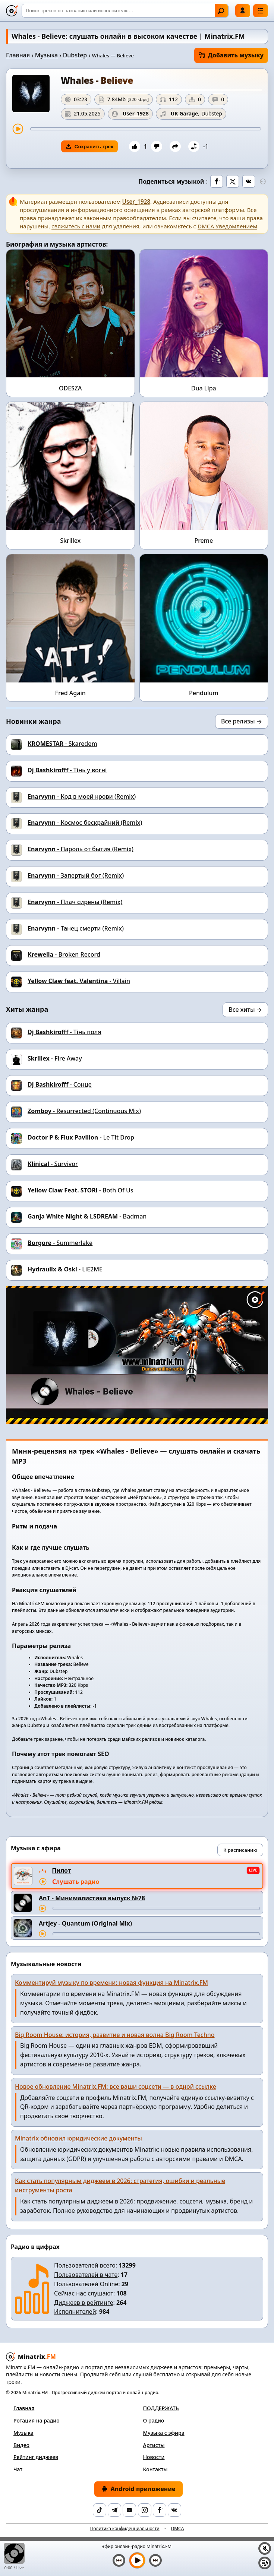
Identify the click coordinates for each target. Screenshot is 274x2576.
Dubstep (75, 55)
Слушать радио (75, 1882)
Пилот (61, 1870)
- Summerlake (60, 1243)
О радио (153, 2420)
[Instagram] (144, 2510)
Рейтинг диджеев (35, 2457)
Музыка (46, 55)
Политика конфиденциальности (125, 2528)
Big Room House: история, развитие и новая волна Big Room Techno (115, 2035)
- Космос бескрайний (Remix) (85, 822)
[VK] (174, 2510)
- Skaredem (62, 743)
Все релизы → (241, 721)
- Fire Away (55, 1058)
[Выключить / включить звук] (264, 2548)
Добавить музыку (231, 55)
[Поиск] (125, 11)
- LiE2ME (65, 1269)
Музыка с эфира (164, 2432)
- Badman (87, 1216)
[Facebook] (159, 2510)
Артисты (154, 2445)
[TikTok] (99, 2510)
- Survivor (53, 1164)
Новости (154, 2457)
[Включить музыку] (137, 2560)
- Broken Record (64, 954)
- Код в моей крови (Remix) (82, 796)
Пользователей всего (85, 2265)
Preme (203, 540)
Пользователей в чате (85, 2275)
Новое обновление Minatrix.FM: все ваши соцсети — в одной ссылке (115, 2086)
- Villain (79, 981)
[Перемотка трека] (145, 128)
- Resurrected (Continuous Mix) (84, 1111)
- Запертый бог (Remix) (76, 875)
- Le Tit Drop (81, 1137)
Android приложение (138, 2489)
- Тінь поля (64, 1032)
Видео (21, 2445)
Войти (243, 10)
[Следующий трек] (155, 2560)
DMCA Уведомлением (227, 226)
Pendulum (203, 693)
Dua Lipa (203, 388)
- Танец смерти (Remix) (76, 928)
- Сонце (60, 1084)
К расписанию (240, 1850)
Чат (17, 2469)
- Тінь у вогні (67, 770)
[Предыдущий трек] (119, 2560)
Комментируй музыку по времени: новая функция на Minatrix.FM (111, 1982)
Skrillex (70, 540)
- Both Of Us (80, 1190)
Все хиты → (245, 1009)
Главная (18, 55)
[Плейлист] (264, 2563)
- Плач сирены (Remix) (75, 902)
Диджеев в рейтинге (83, 2302)
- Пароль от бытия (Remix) (80, 849)
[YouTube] (129, 2510)
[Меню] (260, 10)
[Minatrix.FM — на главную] (12, 11)
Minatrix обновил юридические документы (78, 2138)
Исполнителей (75, 2311)
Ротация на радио (36, 2420)
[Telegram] (114, 2510)
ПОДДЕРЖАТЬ (161, 2408)
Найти (221, 11)
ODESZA (70, 388)
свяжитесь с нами (75, 226)
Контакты (155, 2469)
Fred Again (70, 693)
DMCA (177, 2528)
